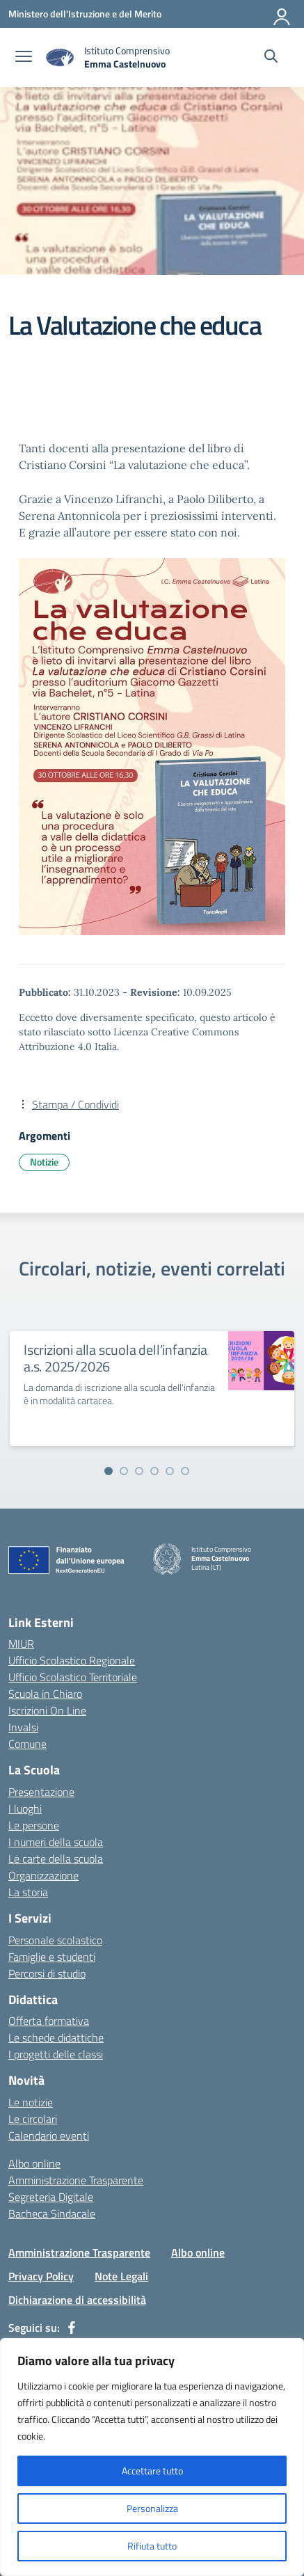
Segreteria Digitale (50, 2196)
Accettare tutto (152, 2470)
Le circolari (32, 2118)
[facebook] (71, 2327)
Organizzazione (43, 1875)
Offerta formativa (48, 2020)
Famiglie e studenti (51, 1956)
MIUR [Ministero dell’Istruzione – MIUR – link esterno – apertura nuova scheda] (21, 1643)
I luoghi (25, 1808)
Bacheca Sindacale (51, 2213)
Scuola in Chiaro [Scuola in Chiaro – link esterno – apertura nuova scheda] (45, 1693)
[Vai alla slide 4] (154, 1471)
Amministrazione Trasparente (75, 2180)
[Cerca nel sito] (271, 58)
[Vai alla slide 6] (185, 1471)
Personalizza (152, 2508)
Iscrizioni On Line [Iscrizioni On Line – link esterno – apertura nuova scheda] (47, 1710)
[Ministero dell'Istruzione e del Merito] (84, 13)
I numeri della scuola (55, 1842)
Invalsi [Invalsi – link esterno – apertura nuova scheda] (23, 1727)
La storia (28, 1892)
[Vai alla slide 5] (170, 1471)
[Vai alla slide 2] (124, 1471)
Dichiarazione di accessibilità (77, 2299)
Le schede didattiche (56, 2037)
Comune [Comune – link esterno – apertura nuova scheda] (27, 1743)
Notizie (44, 1161)
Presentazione (41, 1791)
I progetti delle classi (55, 2054)
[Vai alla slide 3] (139, 1471)
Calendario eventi (48, 2135)
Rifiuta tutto (152, 2545)
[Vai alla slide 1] (108, 1471)
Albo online (34, 2163)
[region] (152, 2457)
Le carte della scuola (55, 1858)
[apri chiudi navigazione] (23, 57)
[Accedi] (282, 14)
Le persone (33, 1825)
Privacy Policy (41, 2276)
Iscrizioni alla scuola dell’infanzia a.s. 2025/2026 (115, 1358)
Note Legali (121, 2276)
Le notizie (30, 2102)
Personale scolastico (55, 1940)
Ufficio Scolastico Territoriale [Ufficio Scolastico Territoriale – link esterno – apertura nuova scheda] (72, 1677)
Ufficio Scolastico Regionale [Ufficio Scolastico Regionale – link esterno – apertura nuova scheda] (71, 1660)
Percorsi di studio (47, 1973)
